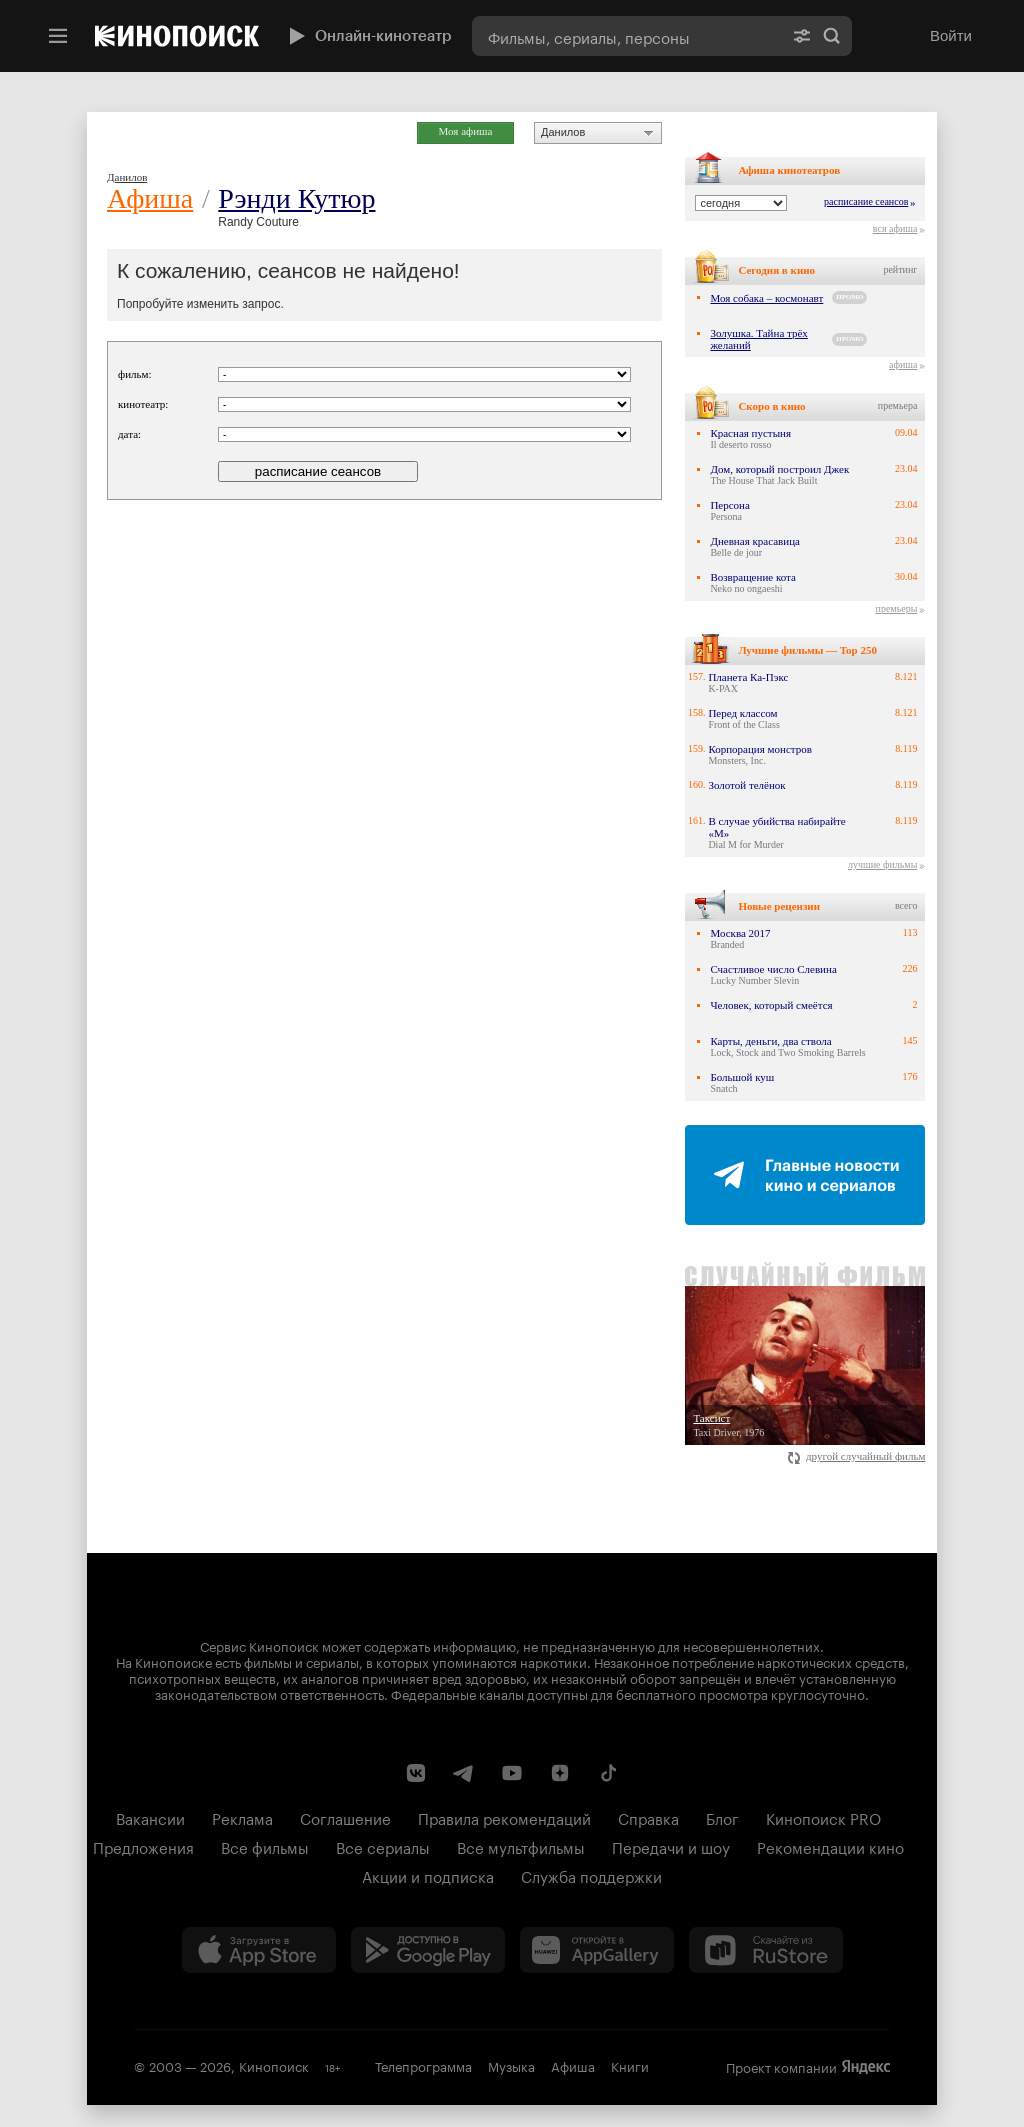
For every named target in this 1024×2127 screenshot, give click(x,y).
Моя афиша (466, 131)
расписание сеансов (866, 201)
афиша (903, 364)
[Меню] (58, 36)
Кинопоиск (274, 2065)
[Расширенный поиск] (802, 36)
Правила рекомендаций (504, 1817)
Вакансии (150, 1817)
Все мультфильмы (521, 1846)
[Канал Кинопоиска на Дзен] (560, 1773)
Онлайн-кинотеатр (368, 36)
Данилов (563, 132)
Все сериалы (383, 1846)
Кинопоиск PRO (823, 1817)
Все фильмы (265, 1846)
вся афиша (895, 228)
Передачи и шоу (671, 1846)
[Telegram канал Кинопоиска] (464, 1773)
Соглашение (345, 1817)
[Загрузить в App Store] (259, 1950)
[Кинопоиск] (177, 36)
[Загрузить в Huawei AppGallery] (597, 1950)
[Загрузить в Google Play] (428, 1950)
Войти (951, 35)
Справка (648, 1817)
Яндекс (866, 2067)
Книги (630, 2065)
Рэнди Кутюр (296, 198)
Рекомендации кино (830, 1846)
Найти (832, 36)
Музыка (511, 2065)
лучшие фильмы (882, 864)
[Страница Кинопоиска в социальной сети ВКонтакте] (416, 1773)
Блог (722, 1817)
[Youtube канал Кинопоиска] (512, 1773)
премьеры (897, 608)
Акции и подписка (428, 1875)
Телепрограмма (423, 2065)
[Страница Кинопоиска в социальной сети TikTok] (608, 1773)
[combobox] (627, 36)
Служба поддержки (591, 1875)
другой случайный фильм (856, 1456)
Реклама (242, 1817)
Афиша (150, 198)
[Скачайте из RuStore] (766, 1950)
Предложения (143, 1846)
